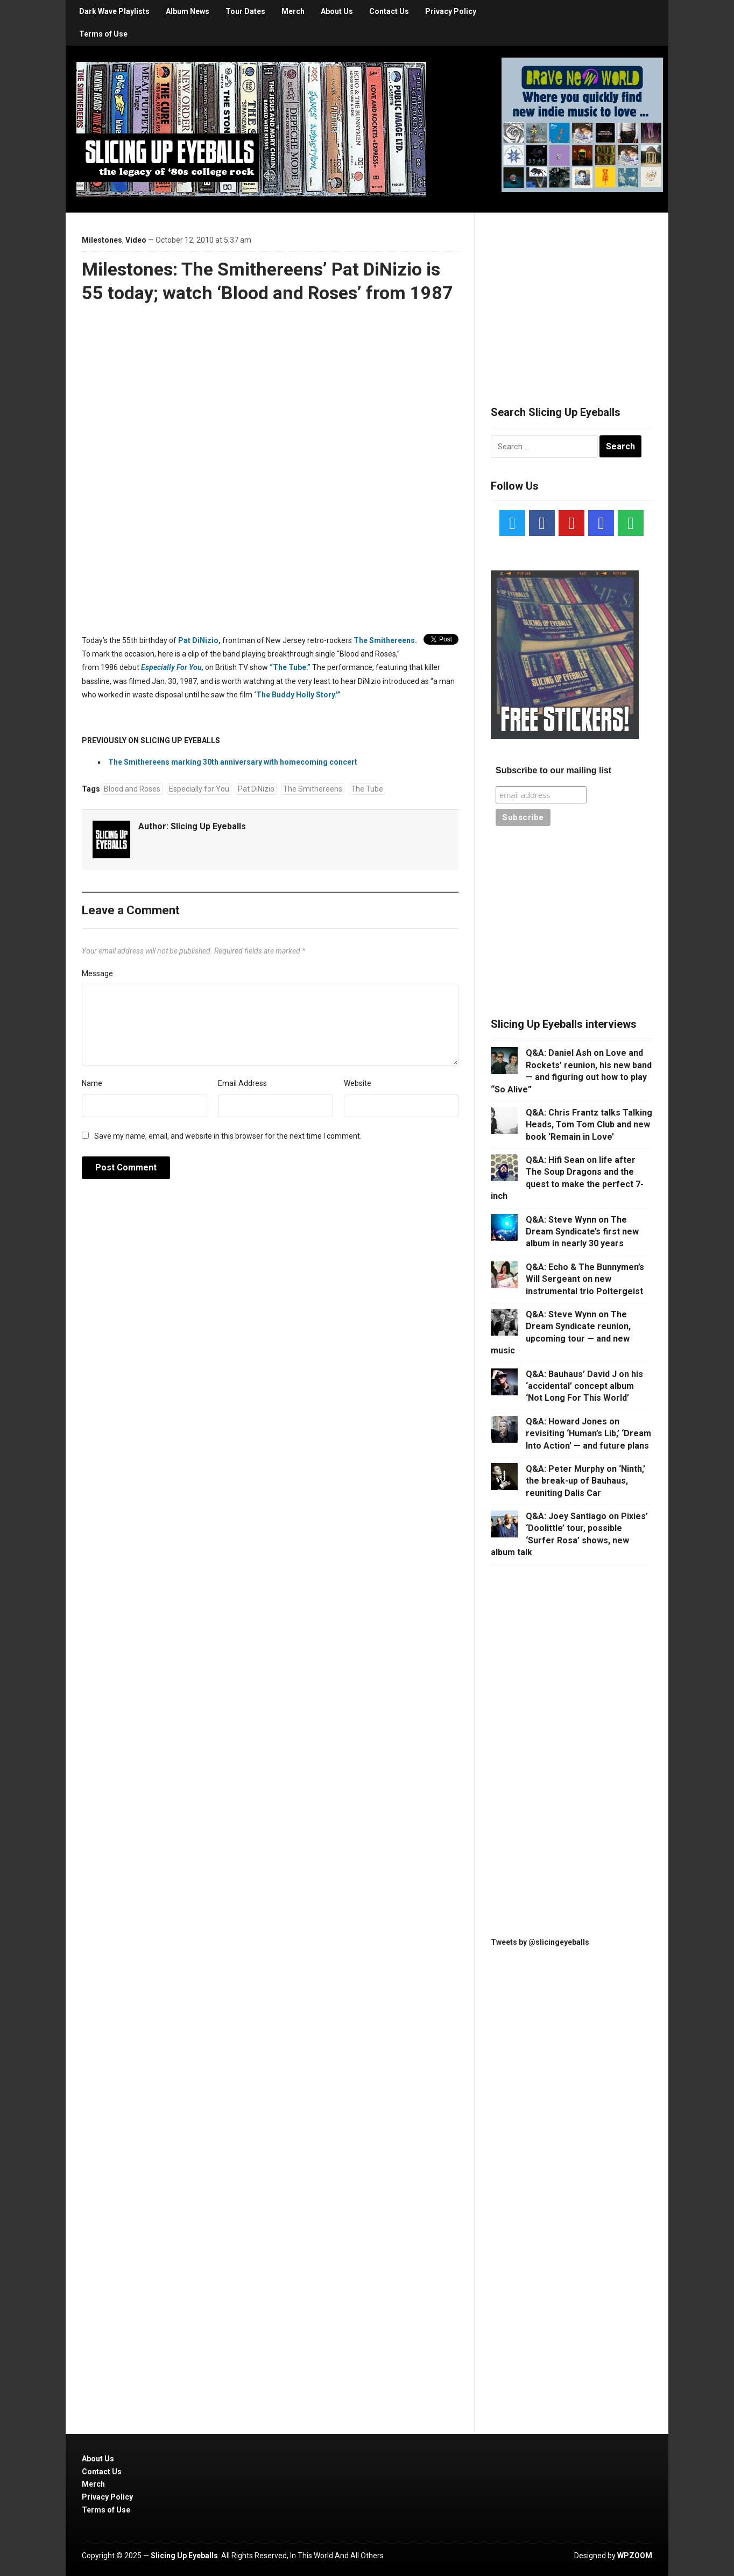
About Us (337, 11)
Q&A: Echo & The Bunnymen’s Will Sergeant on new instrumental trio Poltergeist (585, 1279)
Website (357, 1083)
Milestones (102, 240)
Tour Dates (245, 11)
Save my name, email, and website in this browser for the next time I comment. (228, 1136)
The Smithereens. (385, 640)
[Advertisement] (571, 296)
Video (135, 240)
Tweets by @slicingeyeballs (540, 1942)
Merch (293, 11)
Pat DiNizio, (199, 640)
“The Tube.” (290, 667)
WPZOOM (634, 2555)
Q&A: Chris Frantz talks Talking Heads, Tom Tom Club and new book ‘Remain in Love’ (589, 1124)
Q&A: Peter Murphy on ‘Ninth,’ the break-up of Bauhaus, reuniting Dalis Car (585, 1481)
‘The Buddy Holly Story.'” (297, 694)
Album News (187, 11)
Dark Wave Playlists (114, 11)
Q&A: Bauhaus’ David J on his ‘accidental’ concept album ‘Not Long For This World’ (584, 1386)
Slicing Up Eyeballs (208, 826)
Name (92, 1083)
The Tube (367, 789)
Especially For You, (172, 667)
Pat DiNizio (256, 789)
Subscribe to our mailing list (553, 770)
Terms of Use (103, 34)
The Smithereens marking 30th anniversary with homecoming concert (232, 762)
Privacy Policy (450, 11)
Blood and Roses (132, 789)
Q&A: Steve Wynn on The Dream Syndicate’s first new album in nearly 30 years (582, 1232)
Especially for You (199, 789)
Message (97, 973)
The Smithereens (312, 789)
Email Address (242, 1083)
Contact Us (389, 11)
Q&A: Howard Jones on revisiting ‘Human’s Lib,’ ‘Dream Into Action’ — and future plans (588, 1433)
